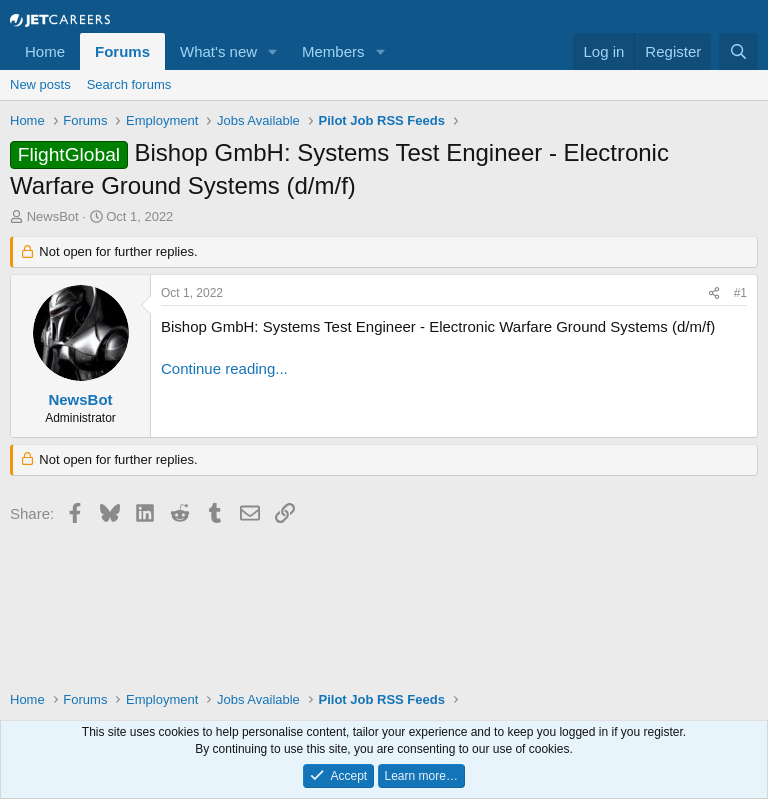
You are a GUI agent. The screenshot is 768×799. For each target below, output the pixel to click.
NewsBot (53, 216)
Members (333, 51)
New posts (40, 84)
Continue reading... (224, 368)
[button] (273, 51)
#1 (740, 293)
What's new (218, 51)
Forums (122, 51)
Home (45, 51)
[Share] (714, 293)
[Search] (738, 51)
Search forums (129, 84)
